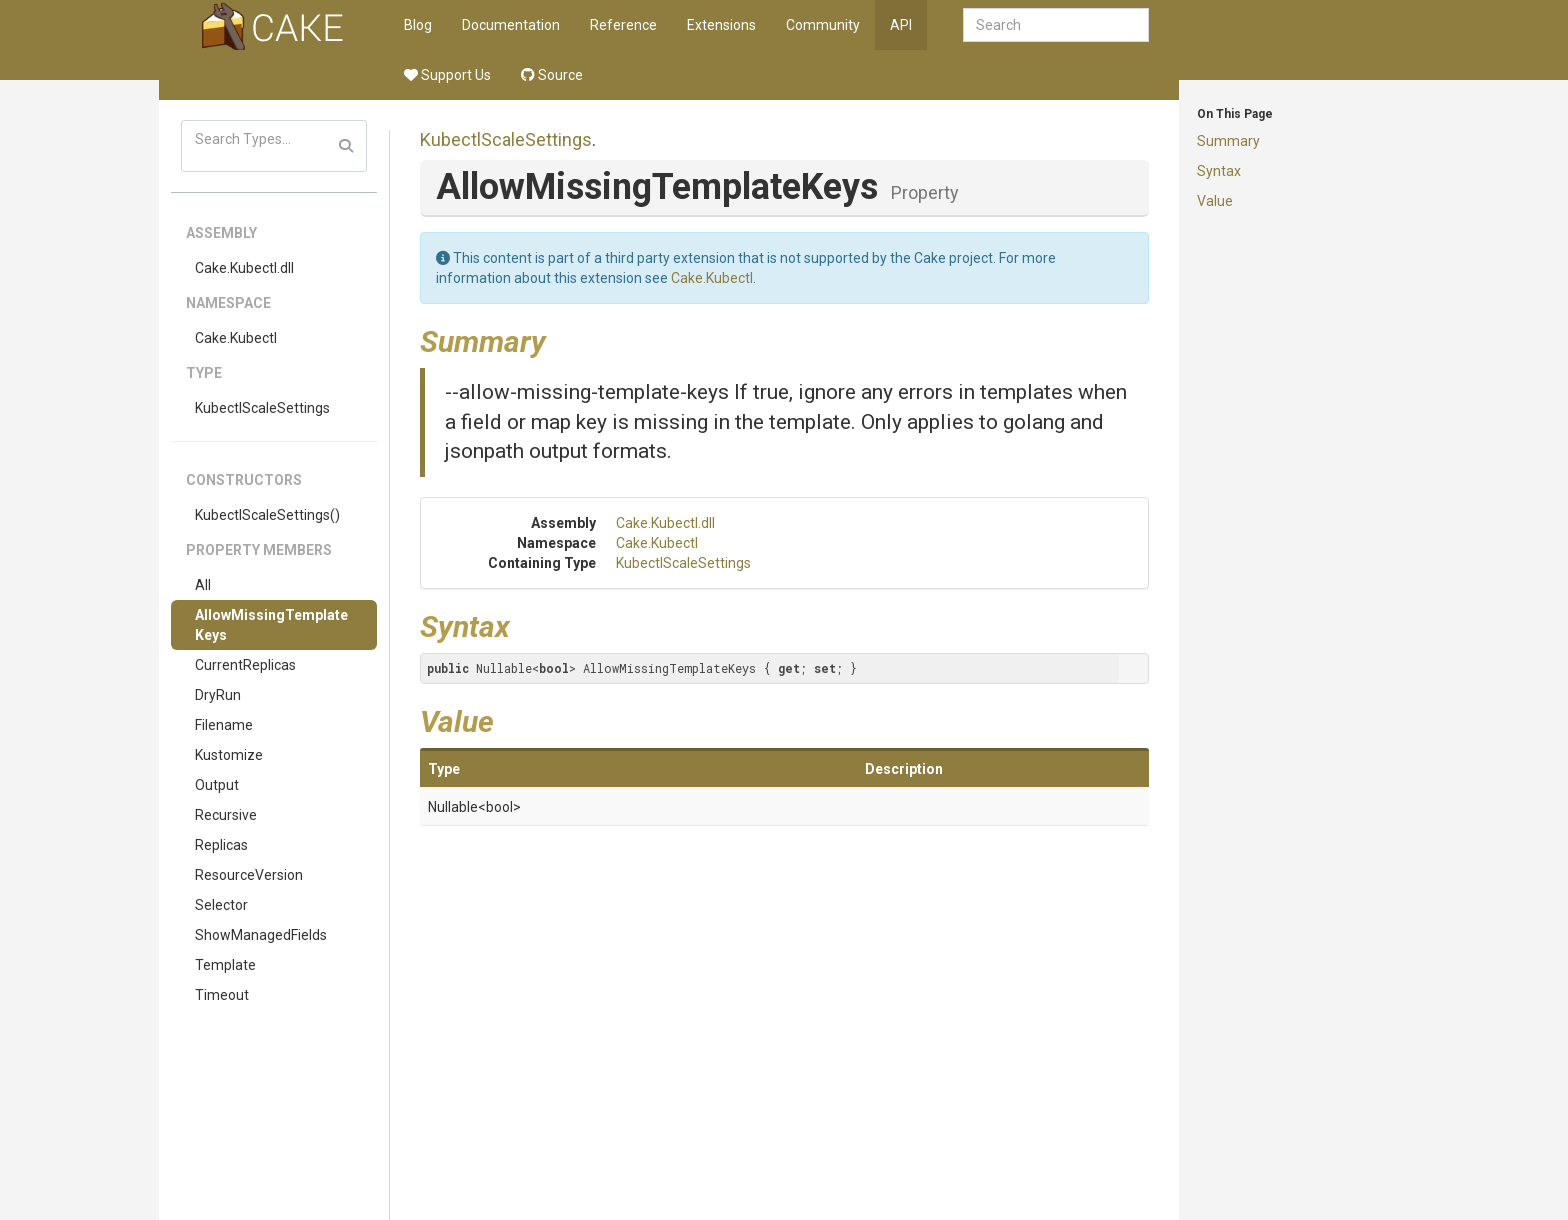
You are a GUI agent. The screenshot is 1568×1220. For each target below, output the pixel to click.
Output (217, 785)
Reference (623, 25)
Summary (1228, 141)
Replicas (221, 845)
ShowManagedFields (261, 935)
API (901, 25)
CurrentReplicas (245, 665)
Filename (224, 725)
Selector (221, 905)
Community (823, 25)
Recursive (226, 815)
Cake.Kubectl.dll (244, 268)
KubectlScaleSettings (262, 408)
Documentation (511, 25)
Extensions (721, 25)
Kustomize (229, 755)
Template (225, 965)
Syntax (1219, 171)
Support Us (447, 75)
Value (1215, 201)
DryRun (218, 695)
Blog (418, 25)
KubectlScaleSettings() (267, 515)
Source (552, 75)
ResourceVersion (249, 875)
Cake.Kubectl (236, 338)
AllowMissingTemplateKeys (271, 625)
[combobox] (1056, 25)
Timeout (222, 995)
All (203, 585)
